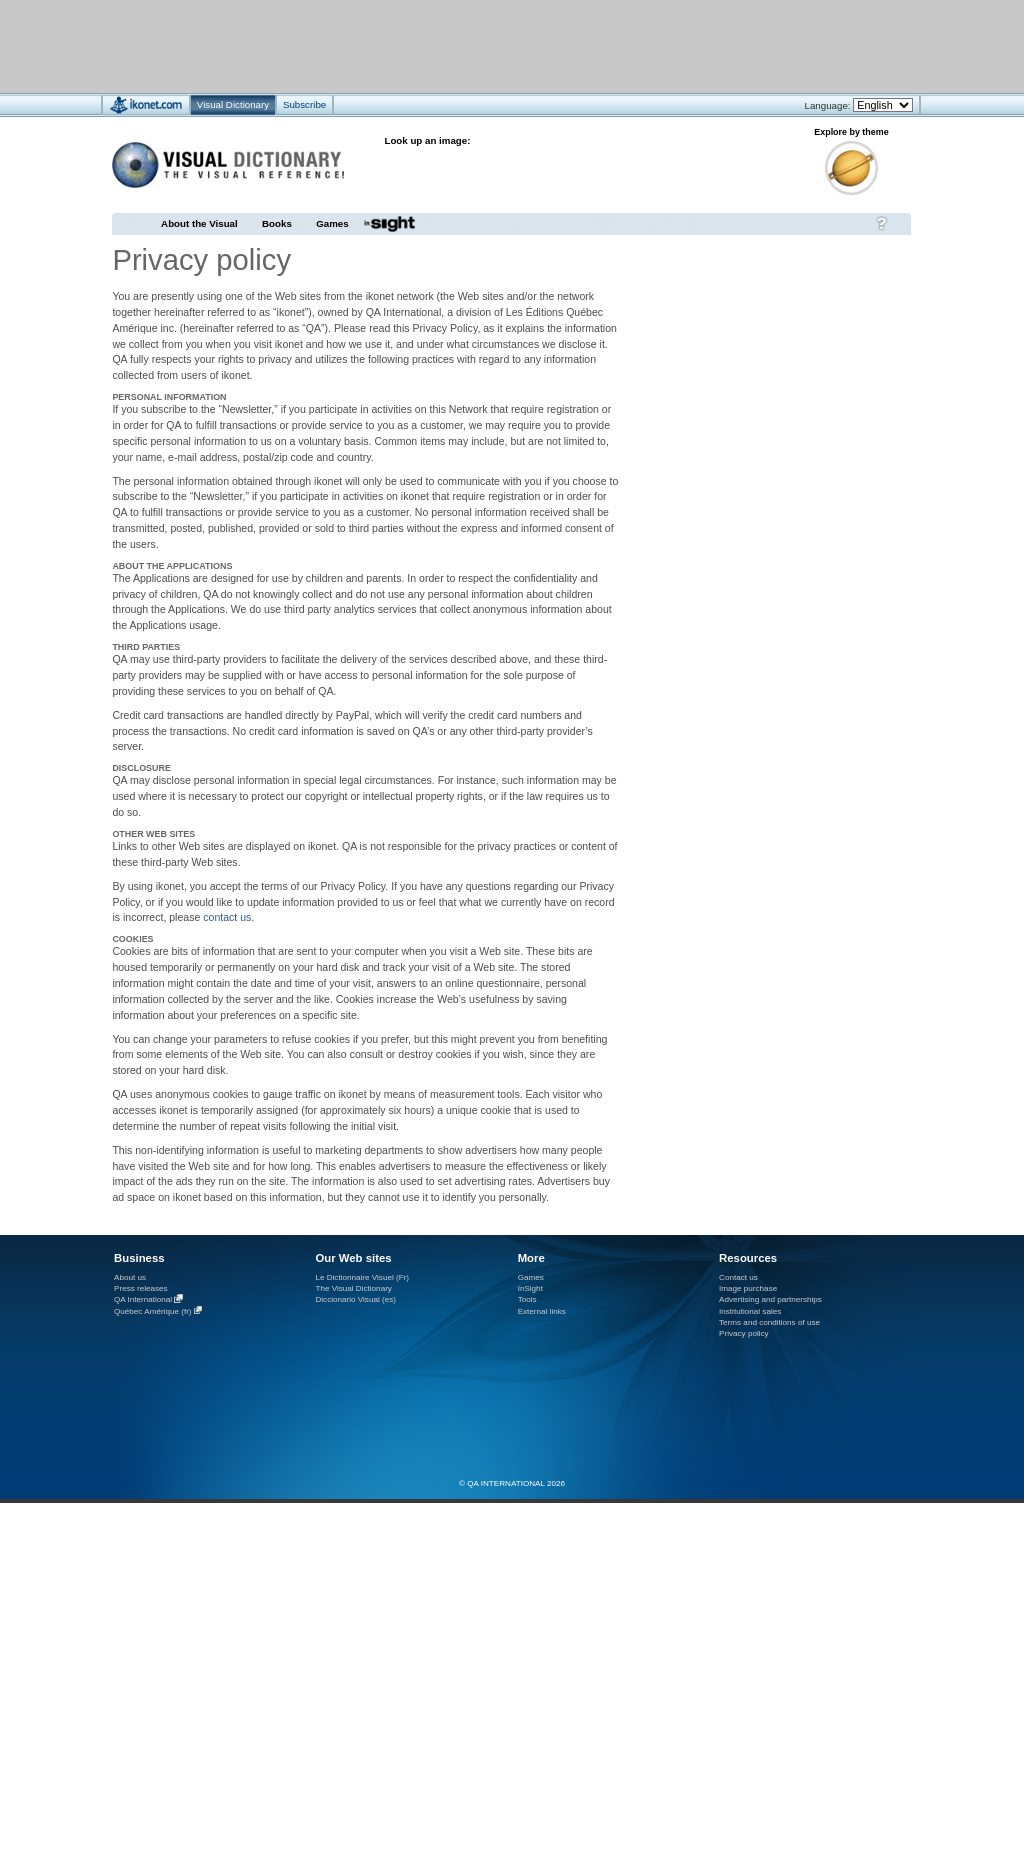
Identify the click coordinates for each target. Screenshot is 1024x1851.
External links (542, 1311)
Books (277, 223)
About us (130, 1277)
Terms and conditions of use (769, 1322)
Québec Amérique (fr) (153, 1311)
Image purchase (748, 1288)
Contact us (738, 1277)
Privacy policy (744, 1333)
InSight (530, 1288)
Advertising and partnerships (770, 1299)
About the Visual (199, 223)
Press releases (141, 1288)
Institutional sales (750, 1311)
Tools (527, 1299)
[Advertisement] (452, 45)
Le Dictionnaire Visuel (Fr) (362, 1277)
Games (332, 223)
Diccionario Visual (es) (355, 1299)
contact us (227, 917)
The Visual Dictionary (353, 1288)
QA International (143, 1300)
